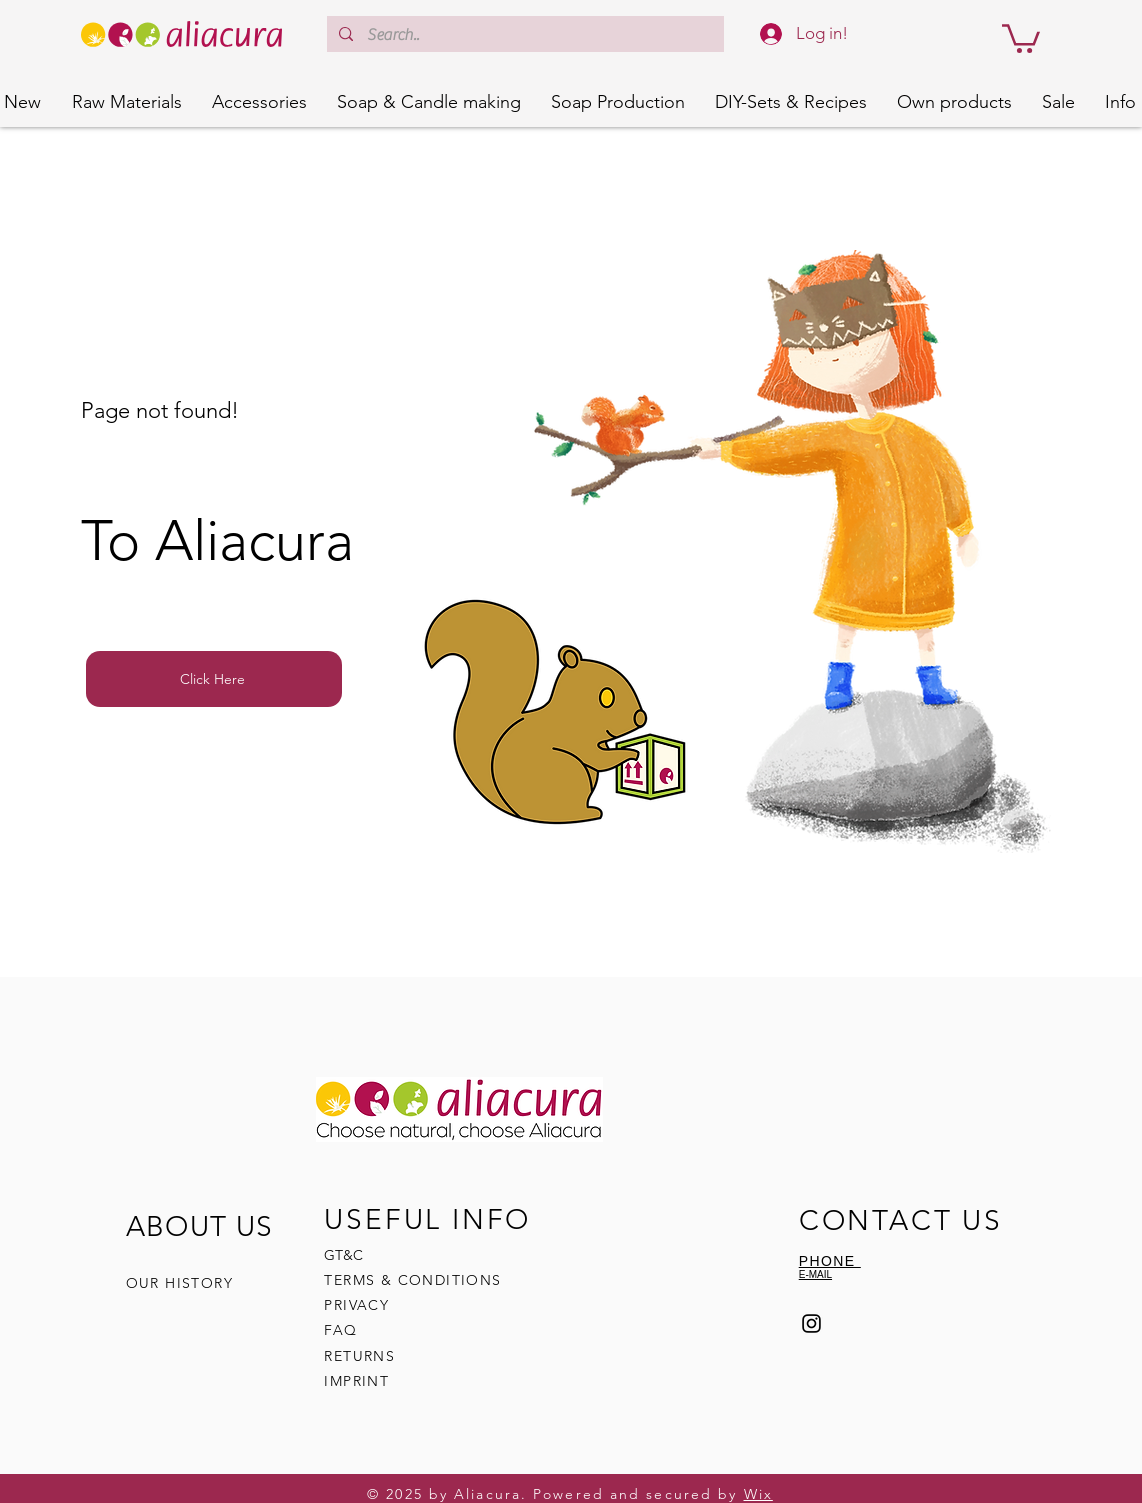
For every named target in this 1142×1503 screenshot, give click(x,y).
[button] (1021, 37)
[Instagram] (811, 1323)
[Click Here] (214, 679)
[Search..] (524, 35)
